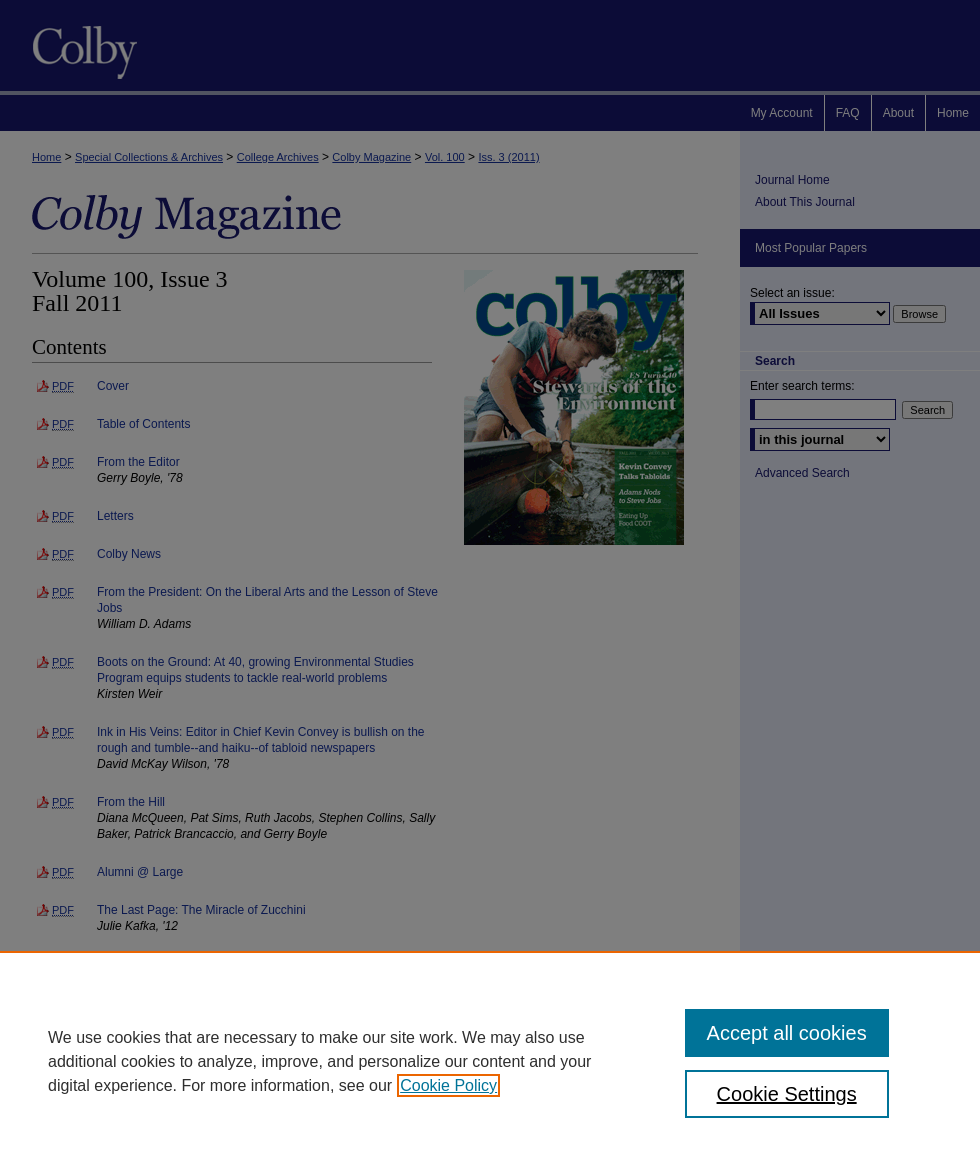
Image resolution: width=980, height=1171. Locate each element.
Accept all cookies (787, 1033)
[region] (490, 1061)
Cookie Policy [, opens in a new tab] (448, 1085)
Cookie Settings (787, 1094)
